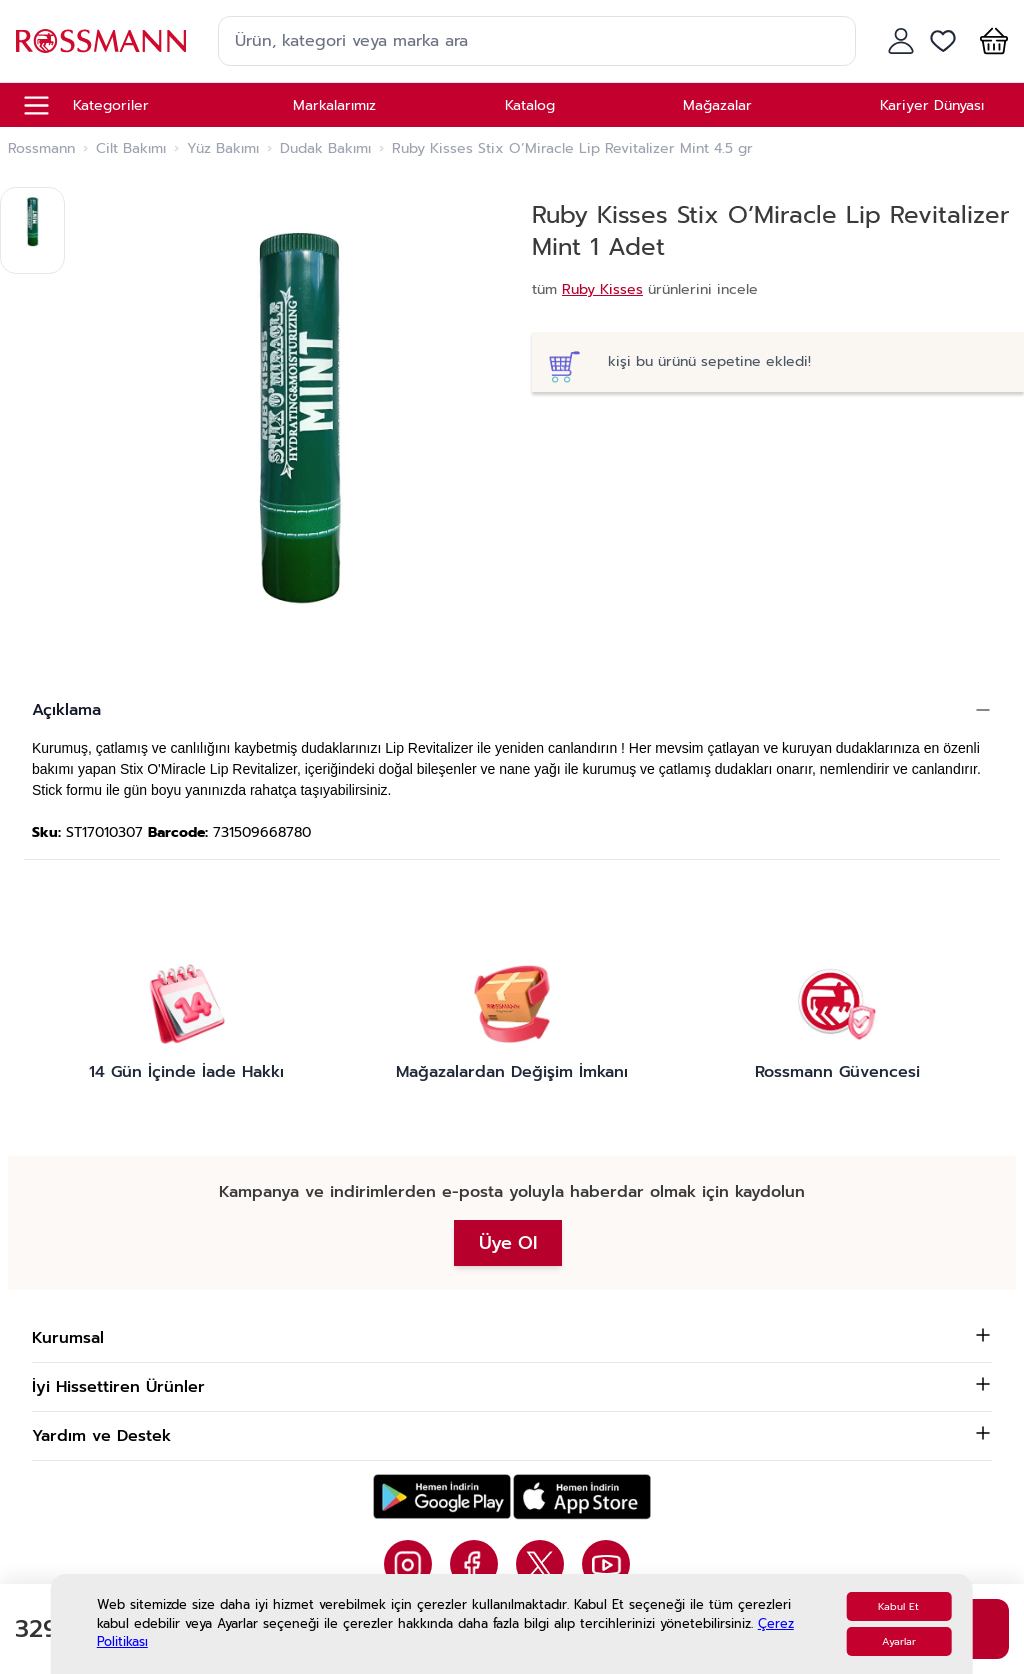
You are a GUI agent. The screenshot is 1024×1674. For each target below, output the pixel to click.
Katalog (530, 105)
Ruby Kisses (602, 289)
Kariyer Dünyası (932, 105)
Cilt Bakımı (131, 149)
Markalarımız (334, 105)
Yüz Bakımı (223, 149)
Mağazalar (717, 105)
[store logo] (101, 40)
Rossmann (41, 149)
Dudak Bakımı (325, 149)
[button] (990, 41)
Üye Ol (508, 1243)
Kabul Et (898, 1606)
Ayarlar (899, 1641)
